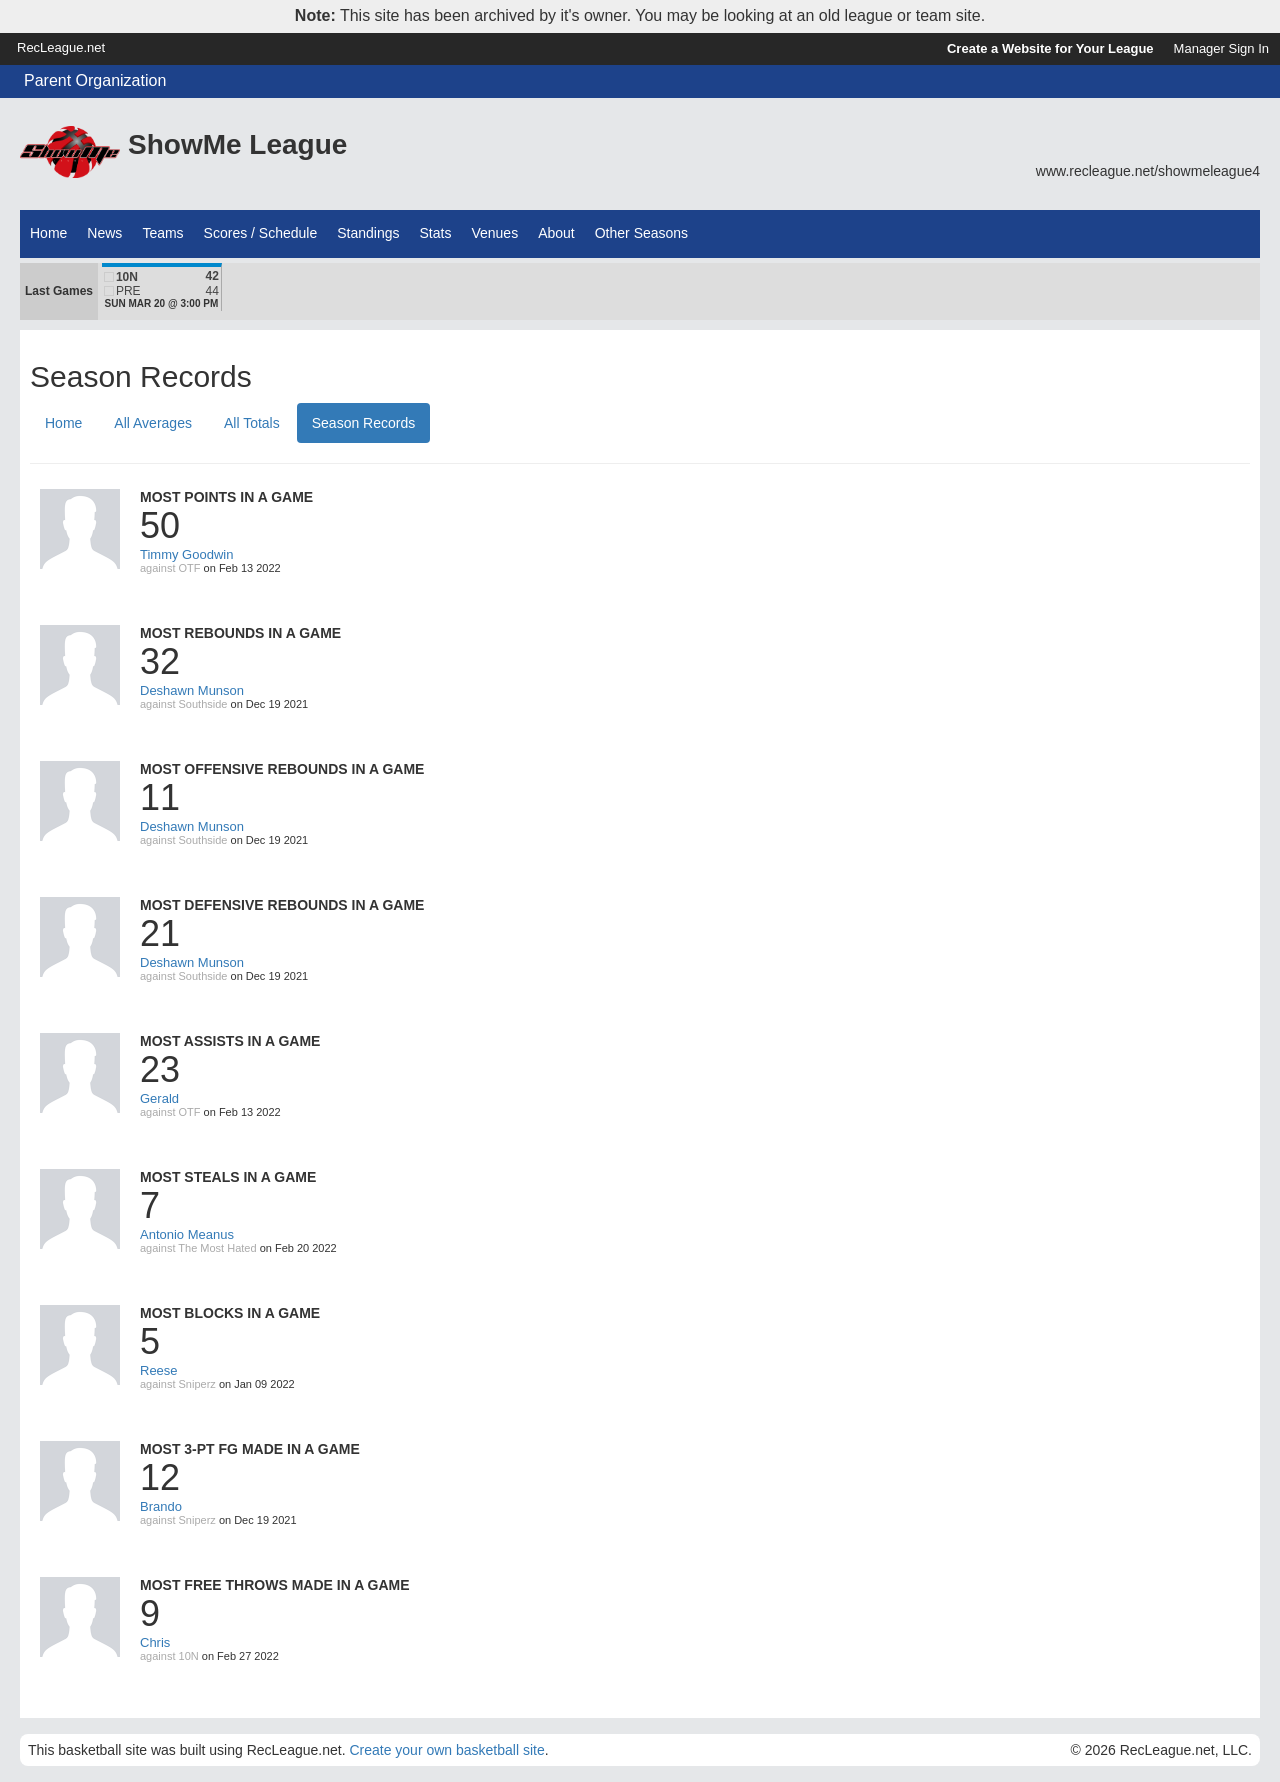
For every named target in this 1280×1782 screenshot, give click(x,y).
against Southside (183, 704)
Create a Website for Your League (1050, 48)
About (556, 233)
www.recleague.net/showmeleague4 (1148, 171)
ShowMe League (237, 144)
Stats (436, 233)
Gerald (159, 1098)
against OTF (170, 568)
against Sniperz (178, 1384)
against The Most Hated (198, 1248)
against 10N (169, 1656)
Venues (494, 233)
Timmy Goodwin (186, 554)
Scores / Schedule (261, 233)
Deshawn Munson (192, 690)
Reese (159, 1370)
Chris (155, 1642)
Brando (161, 1506)
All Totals (252, 423)
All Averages (153, 423)
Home (48, 233)
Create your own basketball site (446, 1750)
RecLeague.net (61, 47)
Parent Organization (95, 80)
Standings (368, 233)
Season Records (364, 423)
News (104, 233)
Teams (162, 233)
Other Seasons (641, 233)
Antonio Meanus (187, 1234)
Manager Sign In (1221, 48)
